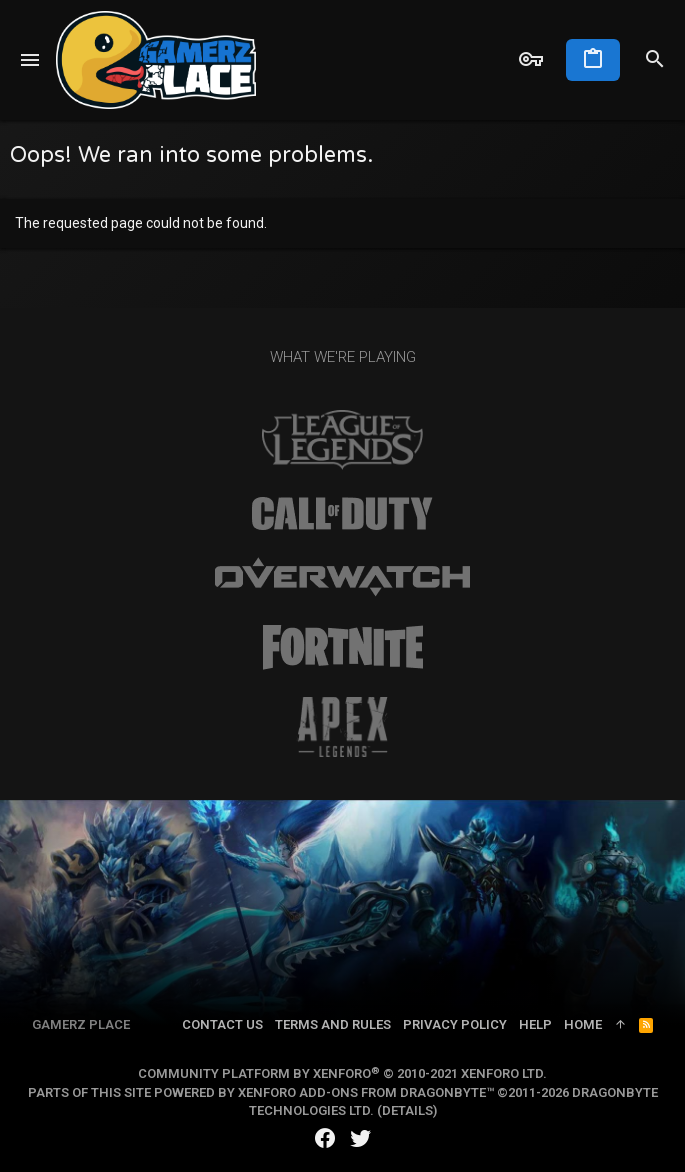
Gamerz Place (81, 1024)
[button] (30, 60)
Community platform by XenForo (342, 1073)
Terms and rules (333, 1024)
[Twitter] (361, 1138)
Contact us (222, 1024)
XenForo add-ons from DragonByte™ (366, 1092)
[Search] (655, 60)
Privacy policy (455, 1024)
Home (583, 1024)
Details (407, 1110)
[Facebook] (325, 1138)
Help (535, 1024)
